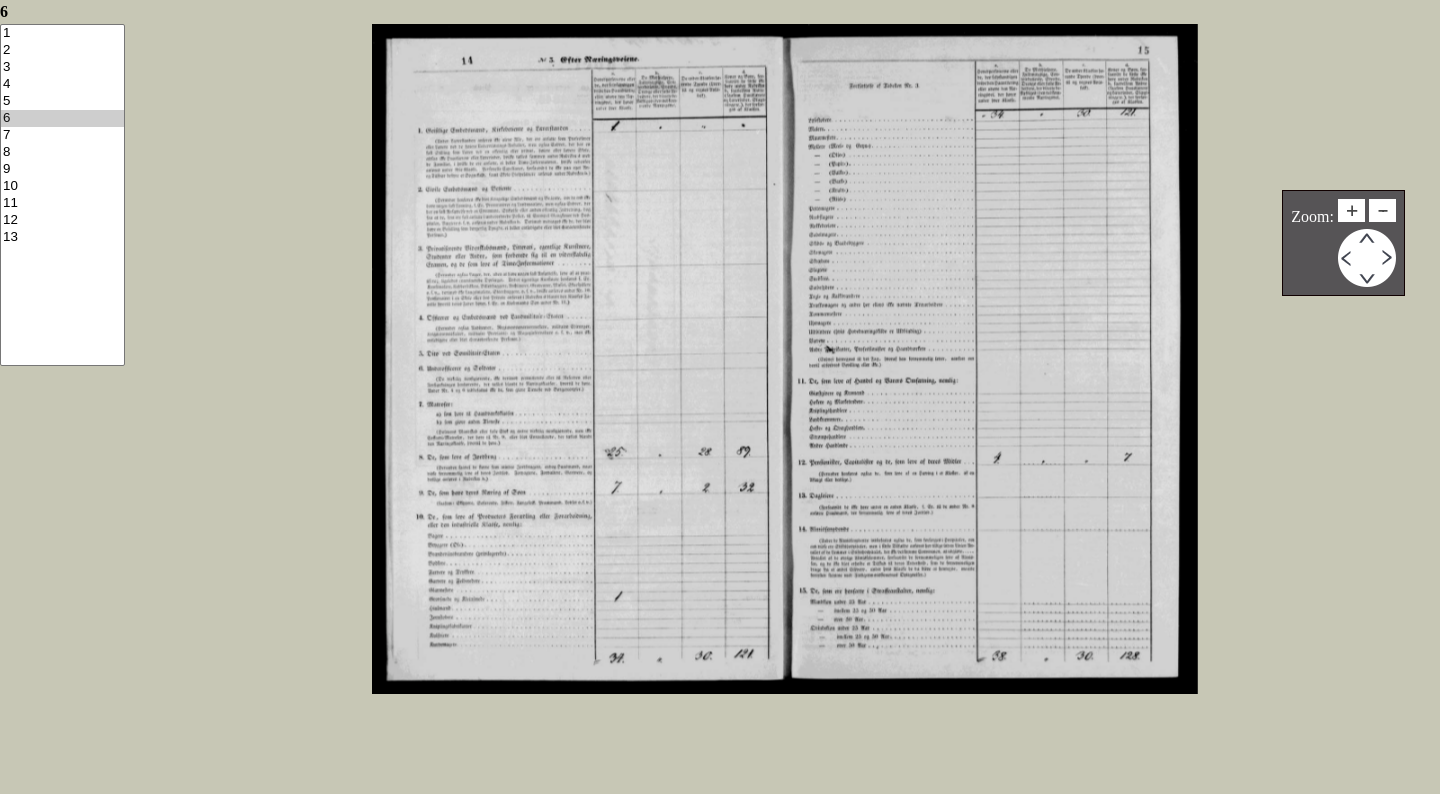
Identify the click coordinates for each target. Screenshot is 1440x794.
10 (62, 186)
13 (62, 237)
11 (62, 203)
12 (62, 220)
